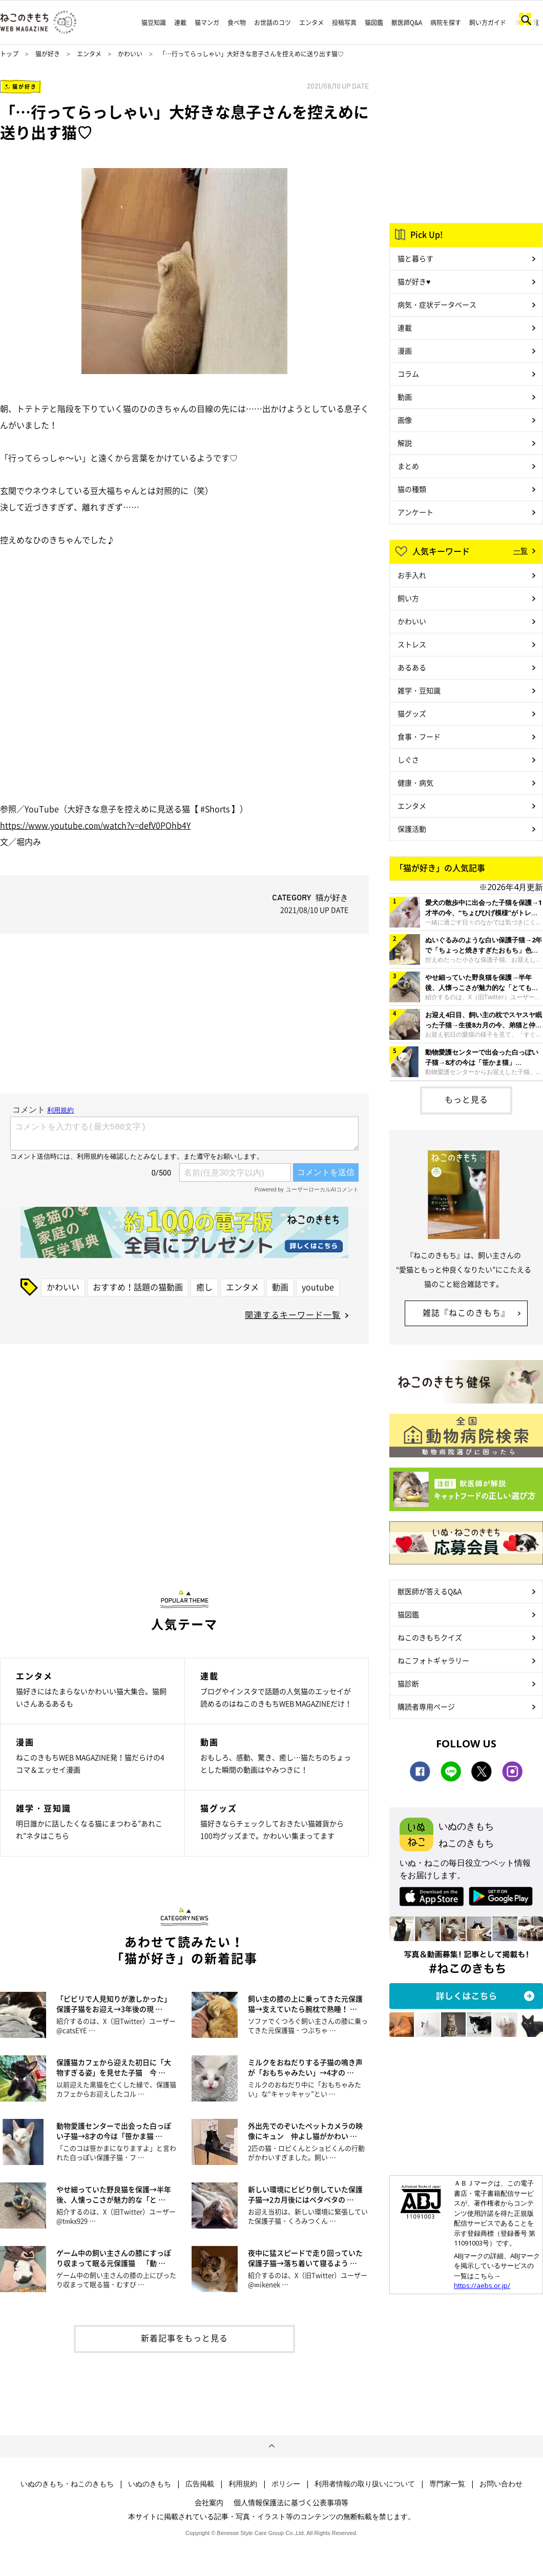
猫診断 (408, 1683)
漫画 (405, 350)
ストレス (412, 644)
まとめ (408, 466)
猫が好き (47, 53)
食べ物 (236, 22)
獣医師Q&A (406, 22)
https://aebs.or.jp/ (482, 2285)
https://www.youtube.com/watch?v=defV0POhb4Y (95, 825)
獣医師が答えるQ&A (430, 1591)
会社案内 (209, 2502)
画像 (405, 420)
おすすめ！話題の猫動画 (138, 1287)
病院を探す (445, 22)
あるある (412, 667)
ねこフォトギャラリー (433, 1660)
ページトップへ (271, 2446)
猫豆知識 (153, 22)
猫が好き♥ (414, 281)
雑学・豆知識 (419, 690)
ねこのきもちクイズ (430, 1637)
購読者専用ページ (426, 1706)
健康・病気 (415, 782)
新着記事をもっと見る (184, 2338)
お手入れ (412, 575)
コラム (408, 373)
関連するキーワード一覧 (293, 1314)
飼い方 (408, 598)
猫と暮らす (415, 258)
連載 (180, 22)
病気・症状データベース (437, 304)
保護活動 (412, 828)
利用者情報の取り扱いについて (365, 2483)
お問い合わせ (501, 2483)
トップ (9, 53)
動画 (280, 1287)
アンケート (415, 512)
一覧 (520, 550)
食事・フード (419, 736)
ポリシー (286, 2483)
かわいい (130, 53)
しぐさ (408, 759)
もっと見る (466, 1099)
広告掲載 (199, 2483)
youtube (318, 1287)
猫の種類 (412, 489)
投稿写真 (344, 22)
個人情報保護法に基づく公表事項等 (291, 2502)
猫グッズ (412, 713)
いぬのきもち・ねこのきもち (67, 2483)
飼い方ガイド (487, 22)
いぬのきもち (149, 2483)
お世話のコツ (272, 22)
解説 (405, 443)
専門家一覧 (447, 2483)
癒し (204, 1287)
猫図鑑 (374, 22)
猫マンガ (207, 22)
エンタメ (311, 22)
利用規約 (242, 2483)
